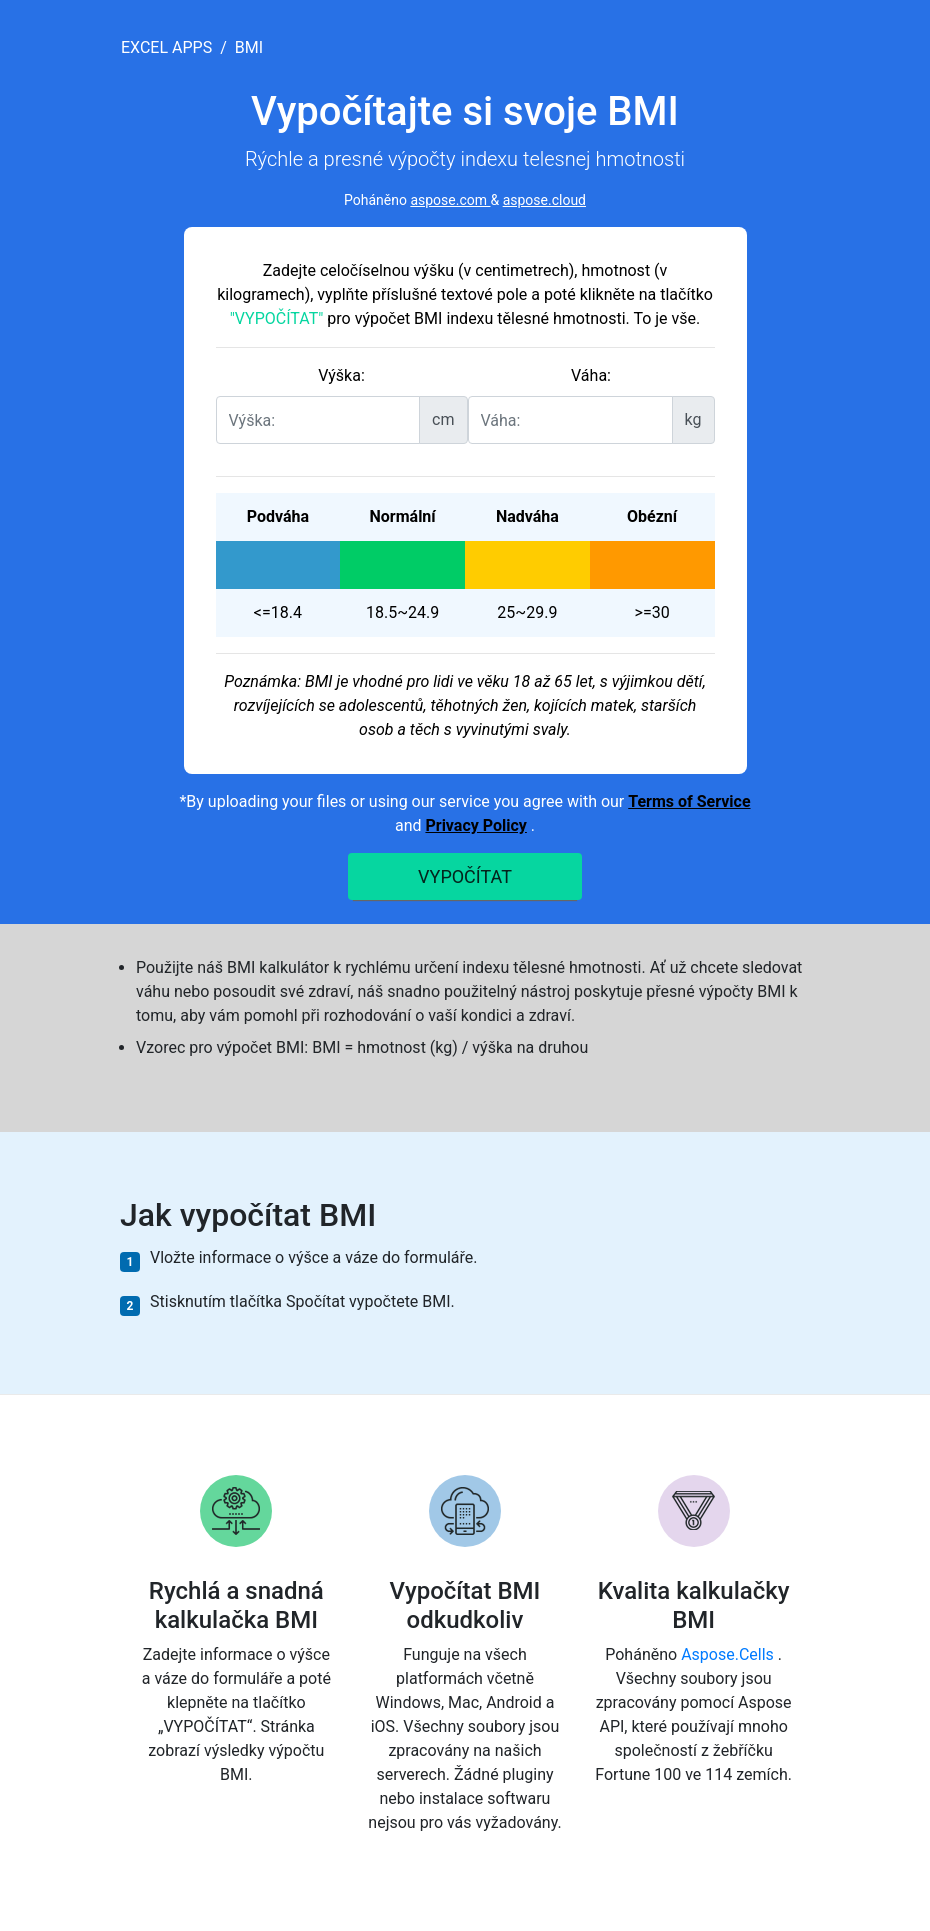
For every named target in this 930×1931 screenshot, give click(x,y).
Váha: (591, 375)
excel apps (166, 47)
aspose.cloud (544, 200)
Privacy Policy (475, 825)
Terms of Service (689, 801)
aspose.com (450, 200)
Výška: (341, 375)
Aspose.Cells (729, 1654)
